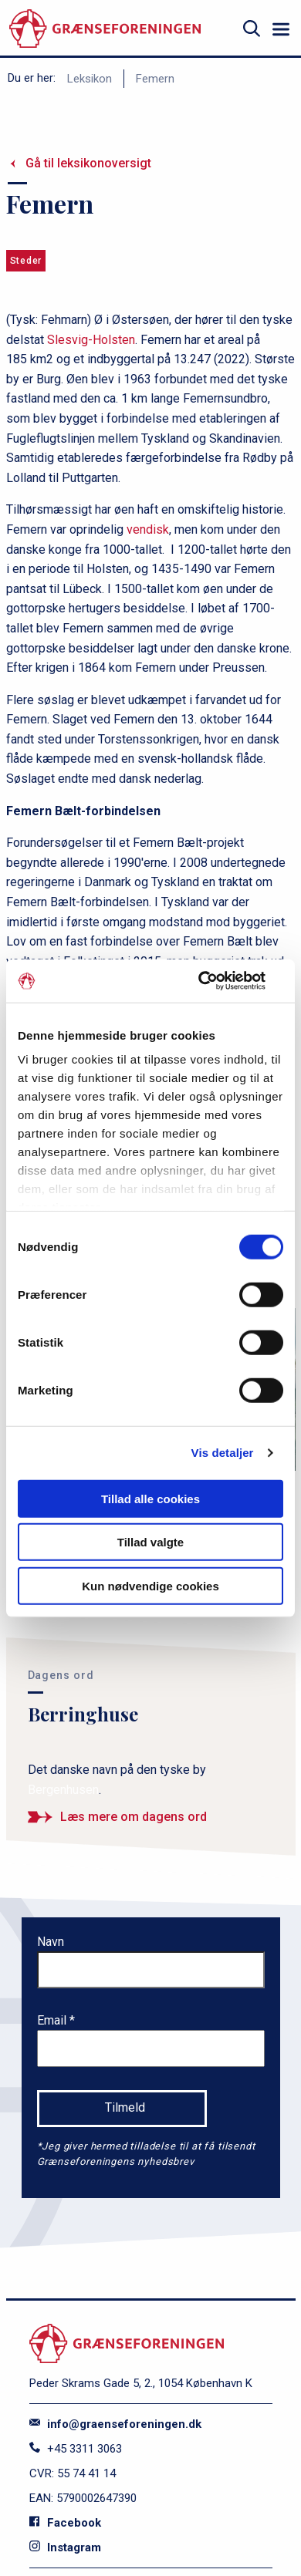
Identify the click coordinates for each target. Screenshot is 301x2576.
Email (53, 2020)
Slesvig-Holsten (91, 339)
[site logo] (105, 29)
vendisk (148, 529)
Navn (50, 1941)
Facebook (65, 2523)
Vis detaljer (222, 1452)
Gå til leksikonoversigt (88, 163)
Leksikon (89, 79)
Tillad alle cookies (150, 1498)
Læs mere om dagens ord (133, 1816)
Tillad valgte (150, 1542)
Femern (155, 79)
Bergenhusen (63, 1789)
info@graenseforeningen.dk (115, 2424)
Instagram (65, 2547)
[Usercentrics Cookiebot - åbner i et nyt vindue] (216, 981)
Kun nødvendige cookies (150, 1585)
